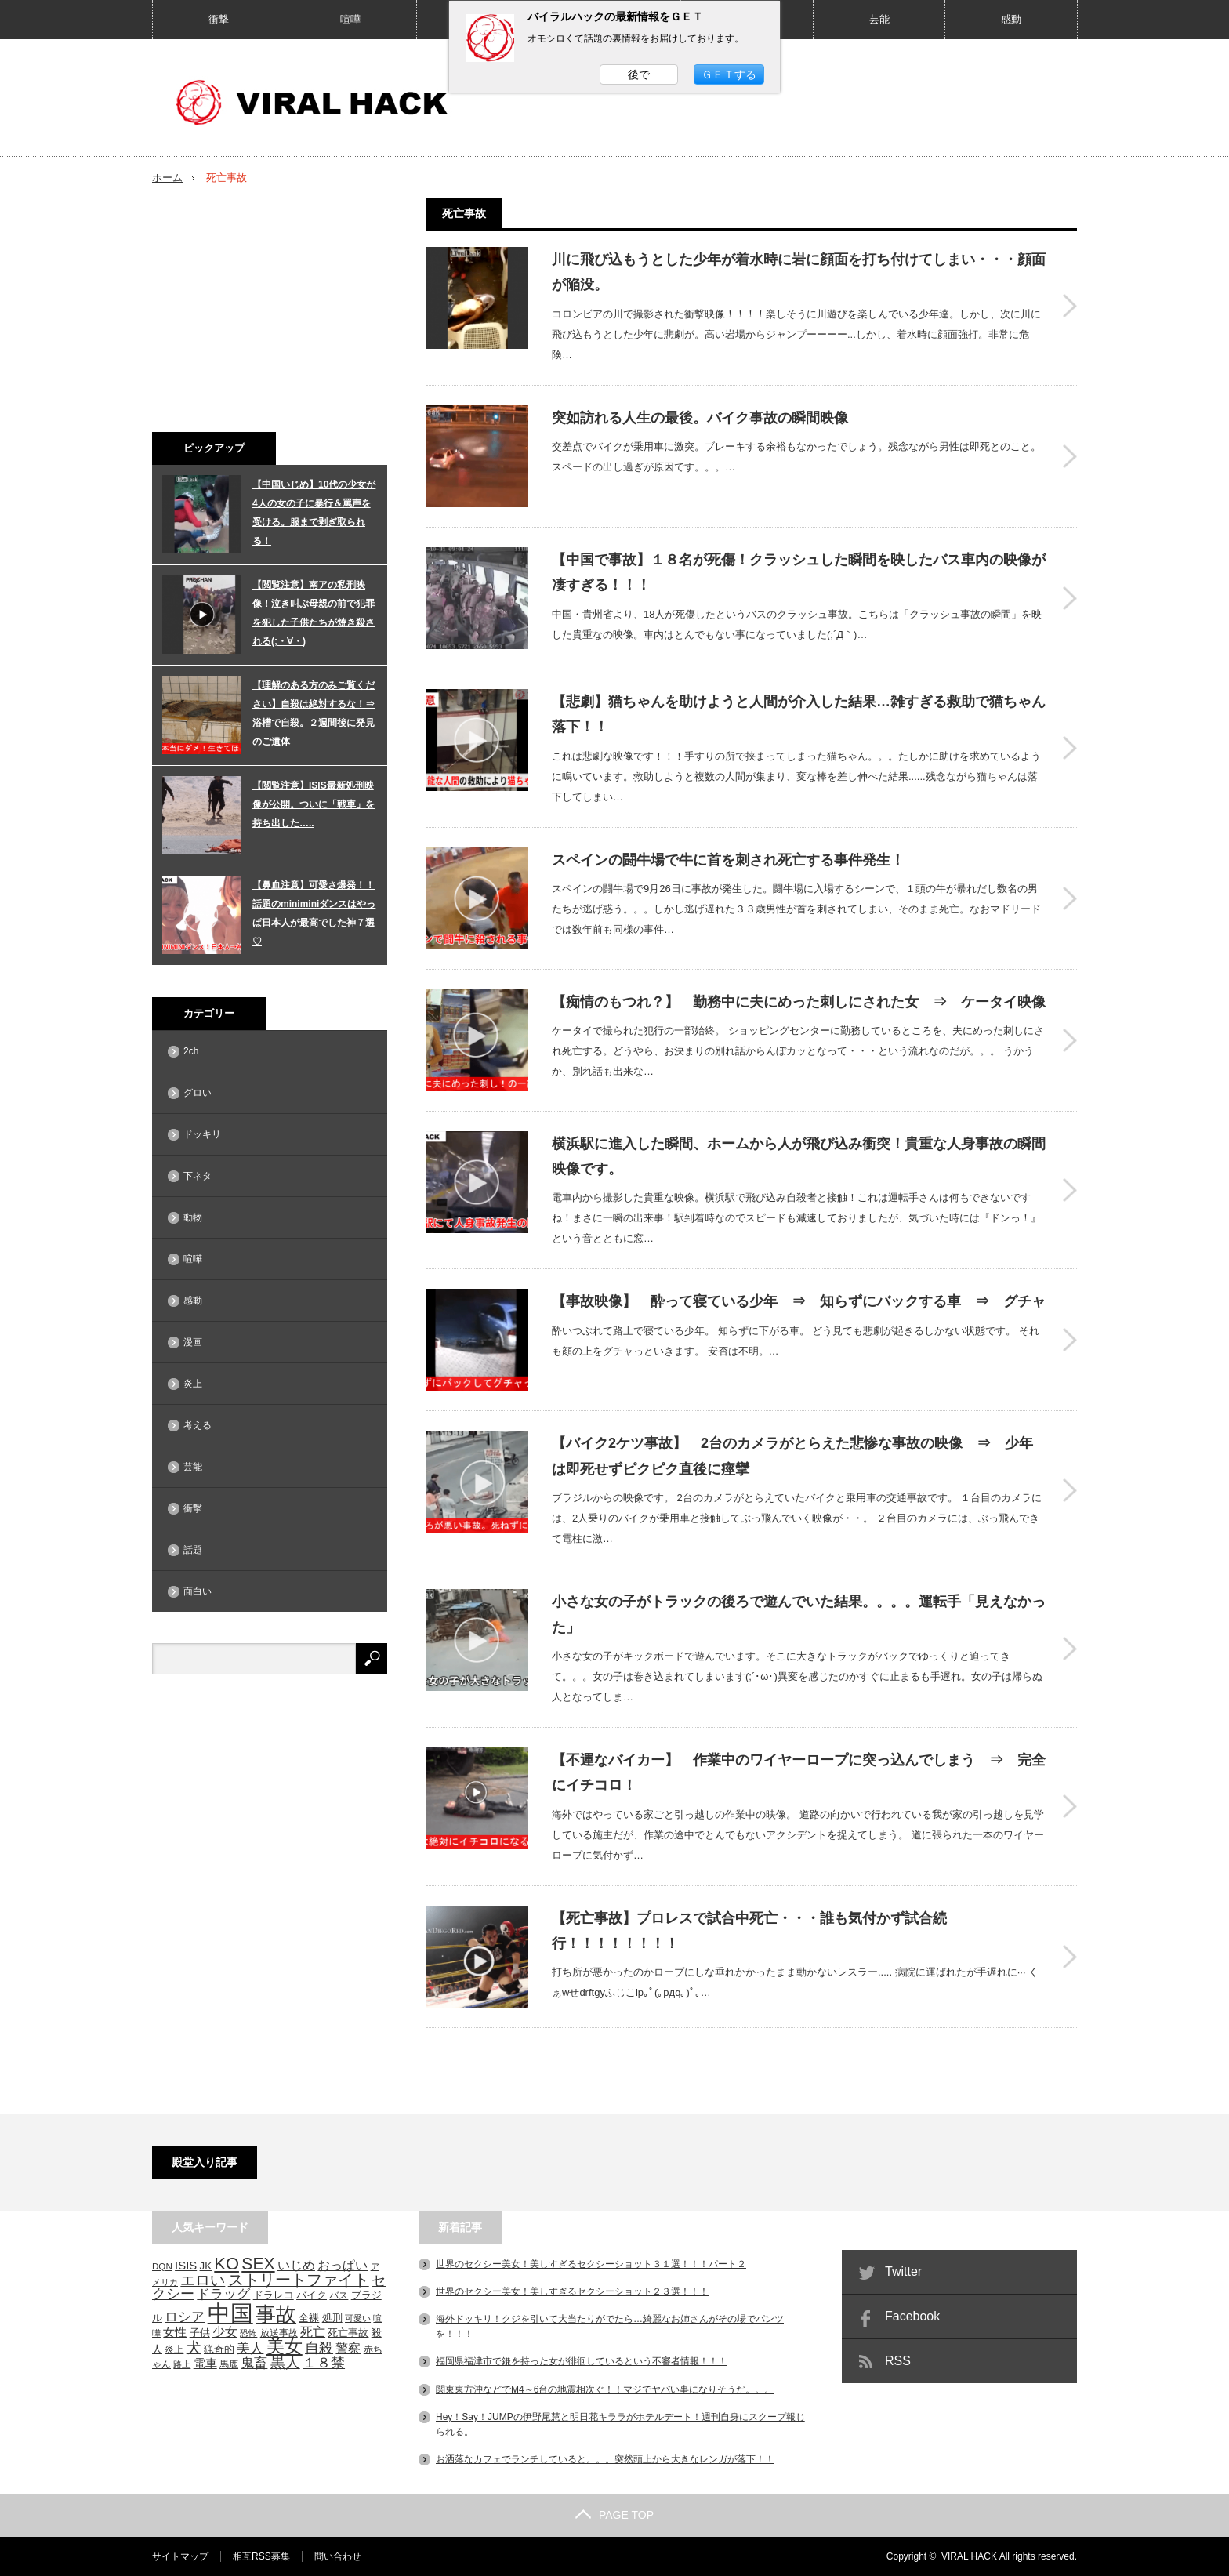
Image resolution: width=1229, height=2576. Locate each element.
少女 (224, 2331)
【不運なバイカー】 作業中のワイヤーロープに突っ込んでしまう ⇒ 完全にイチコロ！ (799, 1772)
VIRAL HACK (969, 2556)
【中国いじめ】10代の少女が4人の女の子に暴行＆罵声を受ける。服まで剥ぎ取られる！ (313, 512)
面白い (197, 1591)
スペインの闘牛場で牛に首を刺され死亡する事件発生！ (728, 860)
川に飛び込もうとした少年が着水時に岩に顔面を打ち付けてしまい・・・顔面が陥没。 (799, 272)
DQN (162, 2266)
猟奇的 (219, 2349)
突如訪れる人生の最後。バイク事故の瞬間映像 (700, 418)
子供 (200, 2332)
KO (226, 2263)
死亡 (312, 2331)
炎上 (192, 1383)
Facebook (912, 2316)
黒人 (285, 2362)
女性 (175, 2332)
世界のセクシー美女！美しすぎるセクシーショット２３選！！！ (572, 2291)
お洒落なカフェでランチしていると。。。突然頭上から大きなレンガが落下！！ (605, 2459)
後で (639, 74)
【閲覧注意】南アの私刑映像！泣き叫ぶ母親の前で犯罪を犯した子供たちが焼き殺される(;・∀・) (313, 613)
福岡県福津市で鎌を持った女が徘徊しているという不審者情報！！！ (581, 2361)
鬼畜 (254, 2363)
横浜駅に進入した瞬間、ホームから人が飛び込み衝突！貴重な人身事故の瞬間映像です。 (799, 1156)
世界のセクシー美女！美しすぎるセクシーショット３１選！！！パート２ (591, 2264)
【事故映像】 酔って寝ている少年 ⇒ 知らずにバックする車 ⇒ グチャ (799, 1301)
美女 (284, 2346)
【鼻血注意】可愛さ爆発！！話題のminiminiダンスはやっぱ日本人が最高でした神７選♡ (313, 913)
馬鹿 (228, 2364)
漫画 (192, 1342)
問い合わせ (337, 2556)
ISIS (186, 2265)
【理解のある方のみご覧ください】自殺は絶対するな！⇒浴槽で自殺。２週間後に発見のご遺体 (313, 713)
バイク (311, 2295)
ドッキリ (202, 1134)
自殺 (319, 2348)
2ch (190, 1051)
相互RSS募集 (261, 2556)
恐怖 (248, 2333)
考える (197, 1425)
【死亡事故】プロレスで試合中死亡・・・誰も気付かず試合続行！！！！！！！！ (749, 1930)
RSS (898, 2360)
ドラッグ (223, 2294)
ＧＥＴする (729, 74)
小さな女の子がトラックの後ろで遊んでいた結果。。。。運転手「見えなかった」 (799, 1614)
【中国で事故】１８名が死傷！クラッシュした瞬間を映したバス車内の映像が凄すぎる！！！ (799, 572)
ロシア (185, 2316)
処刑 (332, 2318)
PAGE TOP (614, 2515)
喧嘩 (350, 19)
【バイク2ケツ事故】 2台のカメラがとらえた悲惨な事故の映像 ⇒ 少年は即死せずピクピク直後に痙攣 (792, 1455)
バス (338, 2295)
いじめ (296, 2265)
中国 (230, 2313)
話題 (192, 1549)
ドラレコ (273, 2295)
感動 (1011, 19)
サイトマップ (180, 2556)
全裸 (309, 2318)
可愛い (358, 2318)
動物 (192, 1217)
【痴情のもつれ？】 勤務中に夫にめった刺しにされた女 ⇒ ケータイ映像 (799, 1002)
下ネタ (197, 1175)
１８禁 (324, 2363)
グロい (197, 1092)
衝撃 (218, 19)
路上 (181, 2364)
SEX (257, 2264)
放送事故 (279, 2332)
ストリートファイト (298, 2279)
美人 (250, 2348)
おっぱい (342, 2265)
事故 (276, 2314)
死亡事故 (348, 2332)
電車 (205, 2363)
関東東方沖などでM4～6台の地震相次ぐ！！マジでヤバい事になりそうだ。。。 (605, 2389)
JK (206, 2266)
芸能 (879, 19)
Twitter (903, 2271)
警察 (348, 2348)
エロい (202, 2280)
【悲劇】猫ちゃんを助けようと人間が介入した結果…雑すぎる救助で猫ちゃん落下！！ (799, 714)
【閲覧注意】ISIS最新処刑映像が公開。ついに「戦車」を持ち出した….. (313, 804)
